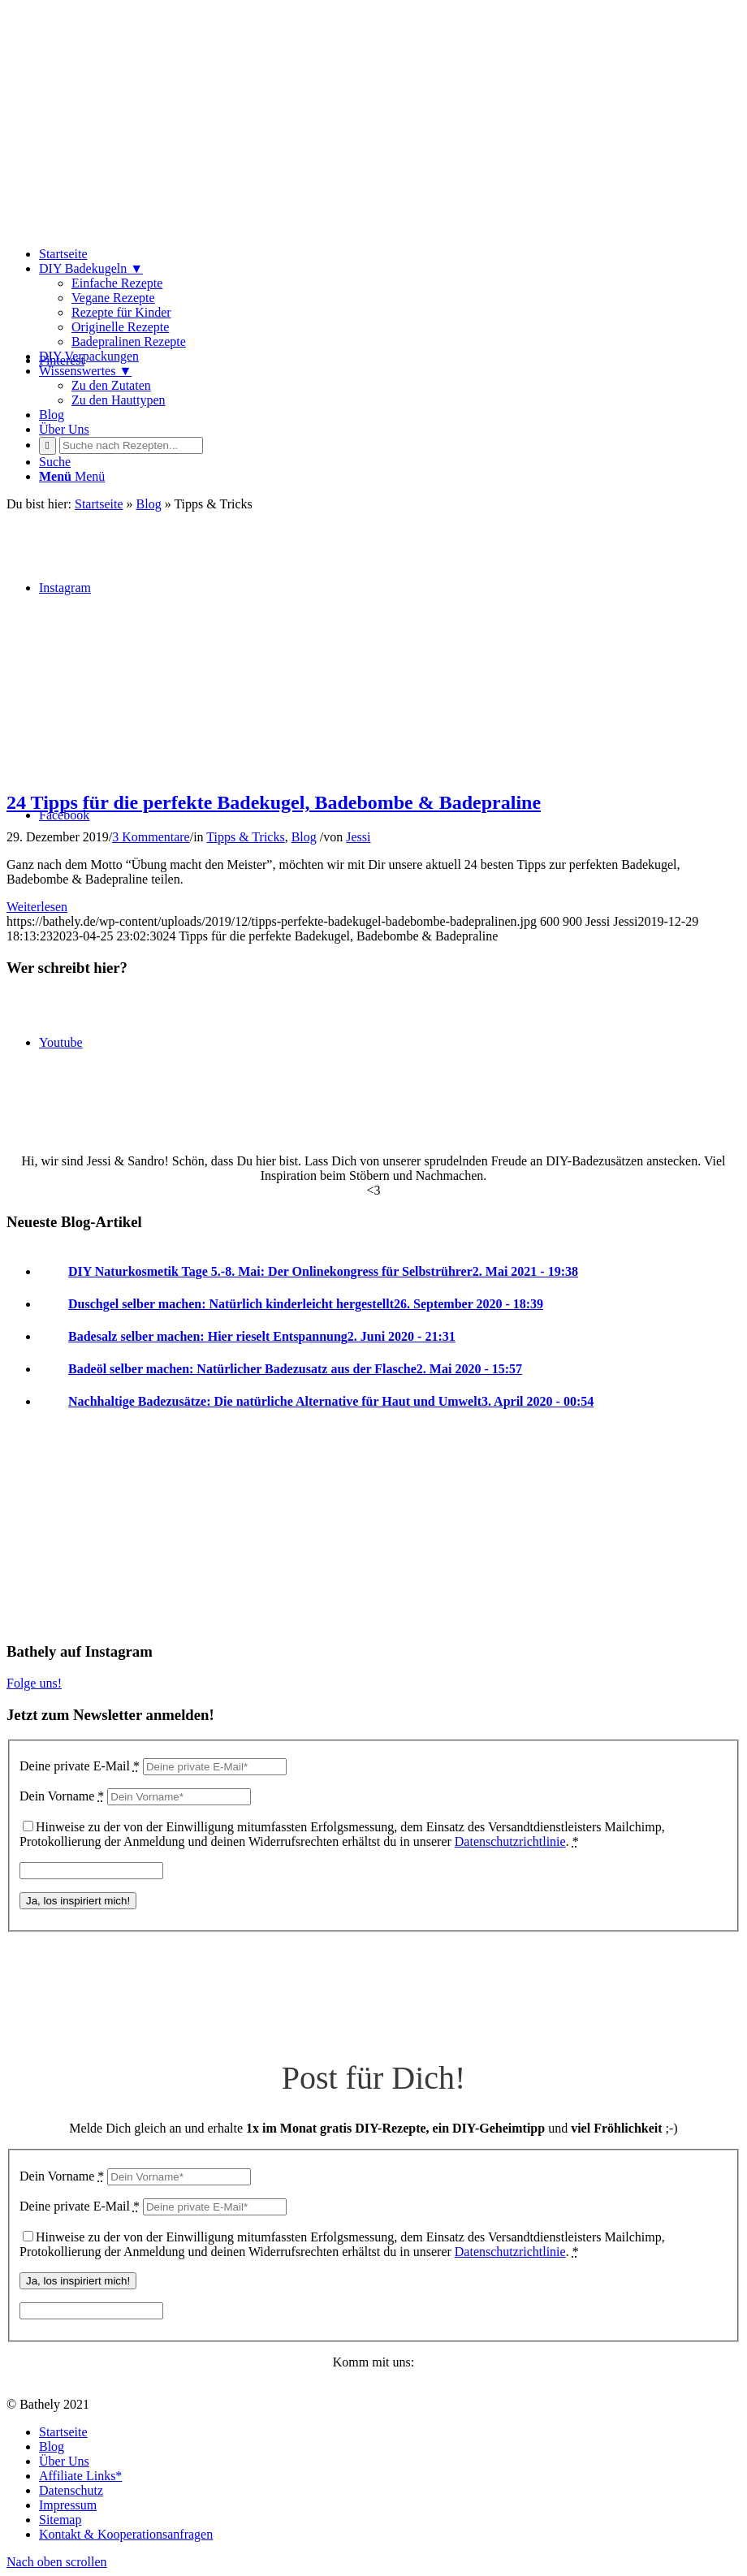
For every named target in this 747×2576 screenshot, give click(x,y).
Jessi (358, 837)
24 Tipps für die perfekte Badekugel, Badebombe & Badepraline (273, 802)
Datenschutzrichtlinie (510, 1841)
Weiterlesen (36, 907)
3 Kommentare (151, 837)
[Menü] (72, 476)
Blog (304, 837)
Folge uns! (34, 1683)
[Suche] (55, 462)
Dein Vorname (61, 1796)
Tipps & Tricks (245, 837)
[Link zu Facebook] (64, 815)
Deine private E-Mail (79, 1766)
